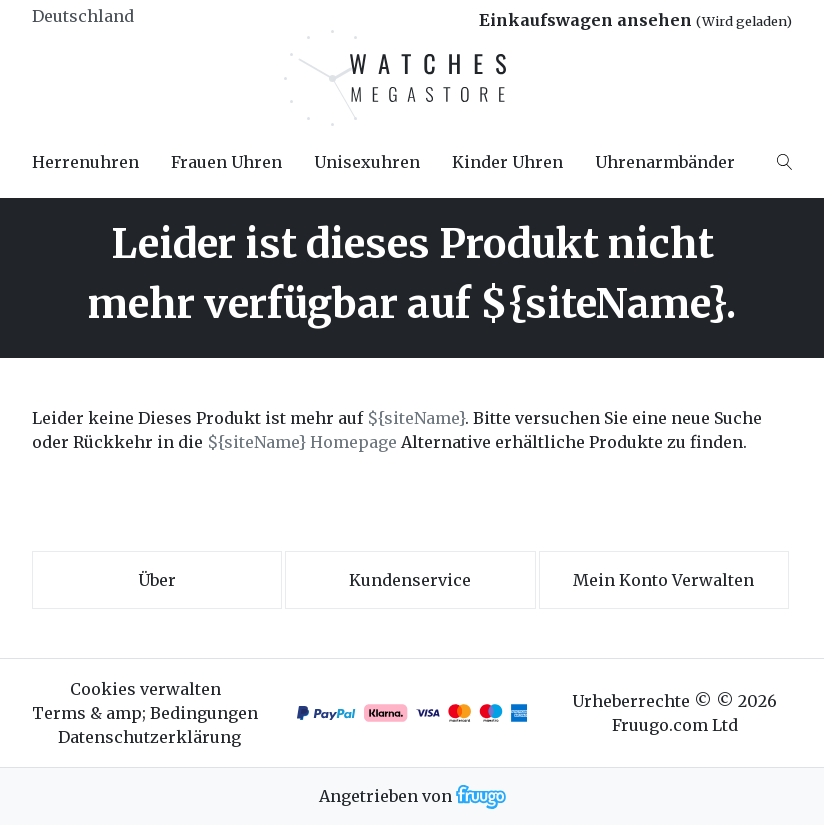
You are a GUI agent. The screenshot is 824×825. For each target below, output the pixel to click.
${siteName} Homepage (302, 442)
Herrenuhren (85, 162)
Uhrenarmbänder (665, 162)
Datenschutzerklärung (149, 737)
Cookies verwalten (145, 689)
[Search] (784, 162)
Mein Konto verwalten (663, 580)
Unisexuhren (367, 162)
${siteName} (416, 418)
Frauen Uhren (226, 162)
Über (157, 580)
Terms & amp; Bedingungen (145, 713)
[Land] (118, 16)
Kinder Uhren (507, 162)
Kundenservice (410, 580)
